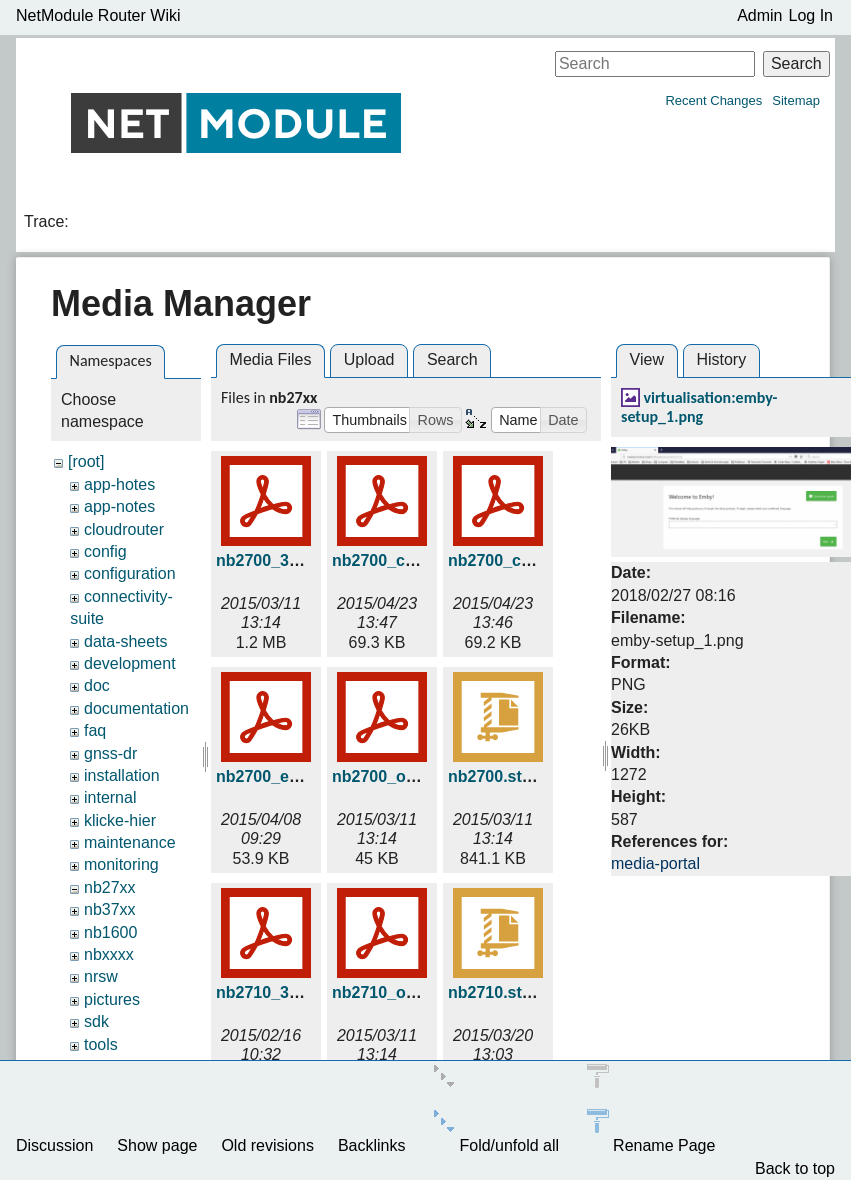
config (105, 551)
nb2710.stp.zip (503, 992)
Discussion (54, 1145)
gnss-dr (110, 753)
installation (122, 775)
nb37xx (110, 909)
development (130, 663)
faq (95, 730)
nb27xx (110, 887)
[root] (86, 461)
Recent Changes (713, 100)
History (721, 359)
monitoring (121, 864)
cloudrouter (124, 529)
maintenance (130, 842)
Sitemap (796, 100)
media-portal (655, 863)
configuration (130, 573)
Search (796, 63)
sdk (96, 1021)
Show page (157, 1145)
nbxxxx (109, 954)
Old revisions (267, 1145)
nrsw (101, 976)
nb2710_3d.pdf (272, 992)
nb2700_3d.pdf (272, 560)
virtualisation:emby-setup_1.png (699, 407)
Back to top (795, 1168)
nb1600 (110, 932)
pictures (112, 999)
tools (101, 1044)
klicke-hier (120, 820)
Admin (759, 15)
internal (110, 797)
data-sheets (126, 641)
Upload (369, 359)
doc (97, 685)
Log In (811, 15)
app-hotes (119, 484)
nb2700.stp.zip (503, 776)
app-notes (119, 506)
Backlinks (372, 1145)
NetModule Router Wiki (98, 15)
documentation (136, 708)
